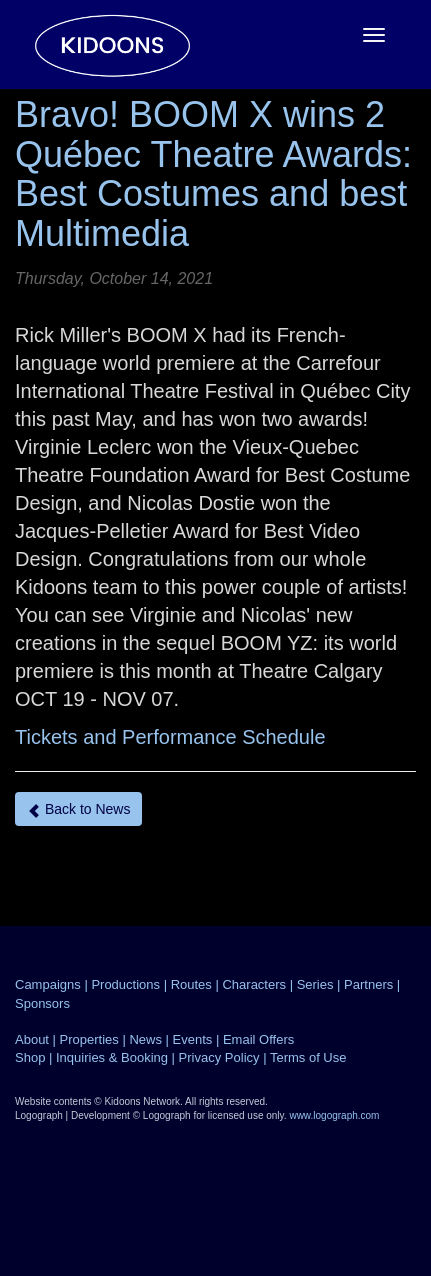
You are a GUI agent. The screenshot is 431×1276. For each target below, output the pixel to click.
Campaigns (48, 984)
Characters (254, 984)
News (145, 1039)
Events (193, 1039)
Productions (125, 984)
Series (315, 984)
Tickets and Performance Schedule (170, 737)
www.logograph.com (334, 1115)
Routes (191, 984)
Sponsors (42, 1003)
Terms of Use (308, 1057)
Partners (368, 984)
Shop (30, 1057)
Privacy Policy (219, 1057)
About (32, 1039)
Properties (89, 1039)
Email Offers (258, 1039)
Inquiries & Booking (112, 1057)
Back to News (78, 809)
